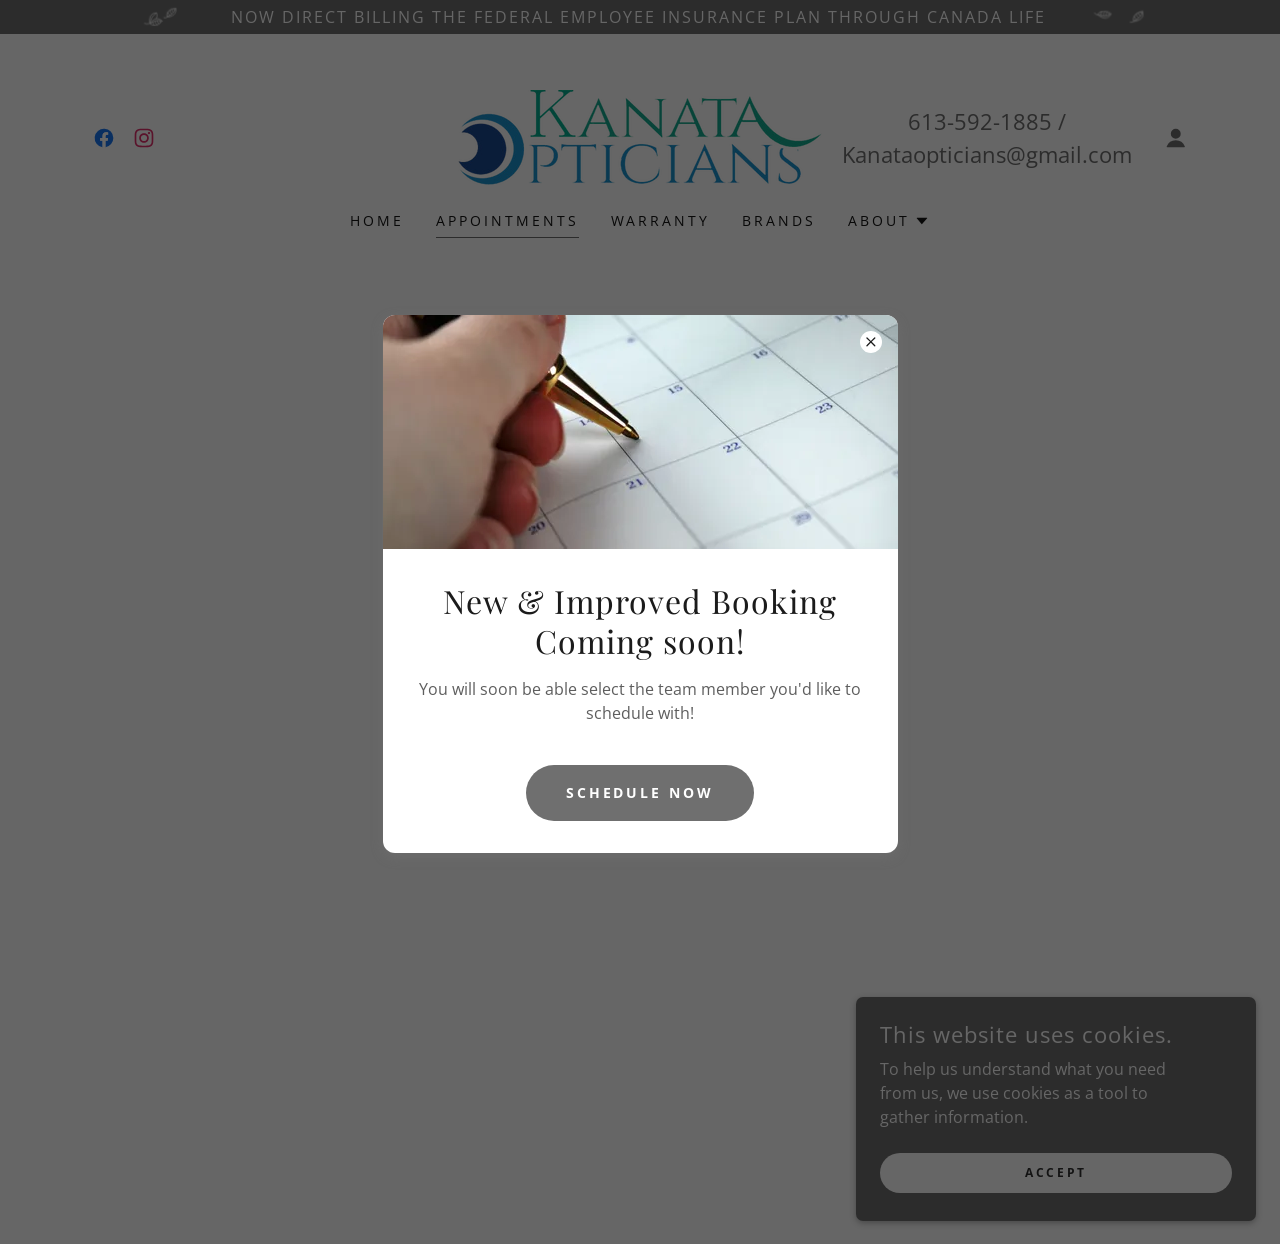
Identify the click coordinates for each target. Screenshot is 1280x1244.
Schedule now (640, 792)
